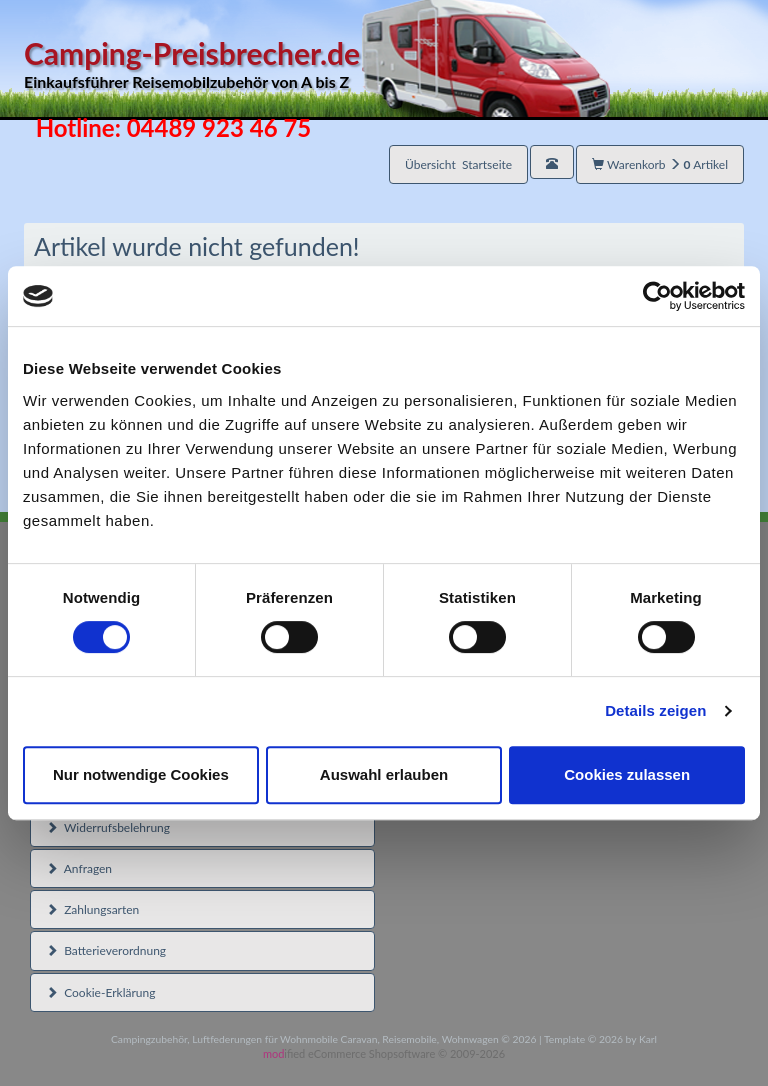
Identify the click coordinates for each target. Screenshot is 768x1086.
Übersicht (458, 164)
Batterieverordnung (106, 950)
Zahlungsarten (92, 909)
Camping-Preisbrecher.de (317, 64)
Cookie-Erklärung (100, 992)
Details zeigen (655, 710)
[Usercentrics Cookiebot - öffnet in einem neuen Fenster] (657, 296)
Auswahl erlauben (384, 774)
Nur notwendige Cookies (141, 774)
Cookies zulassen (627, 774)
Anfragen (79, 868)
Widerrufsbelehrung (108, 827)
